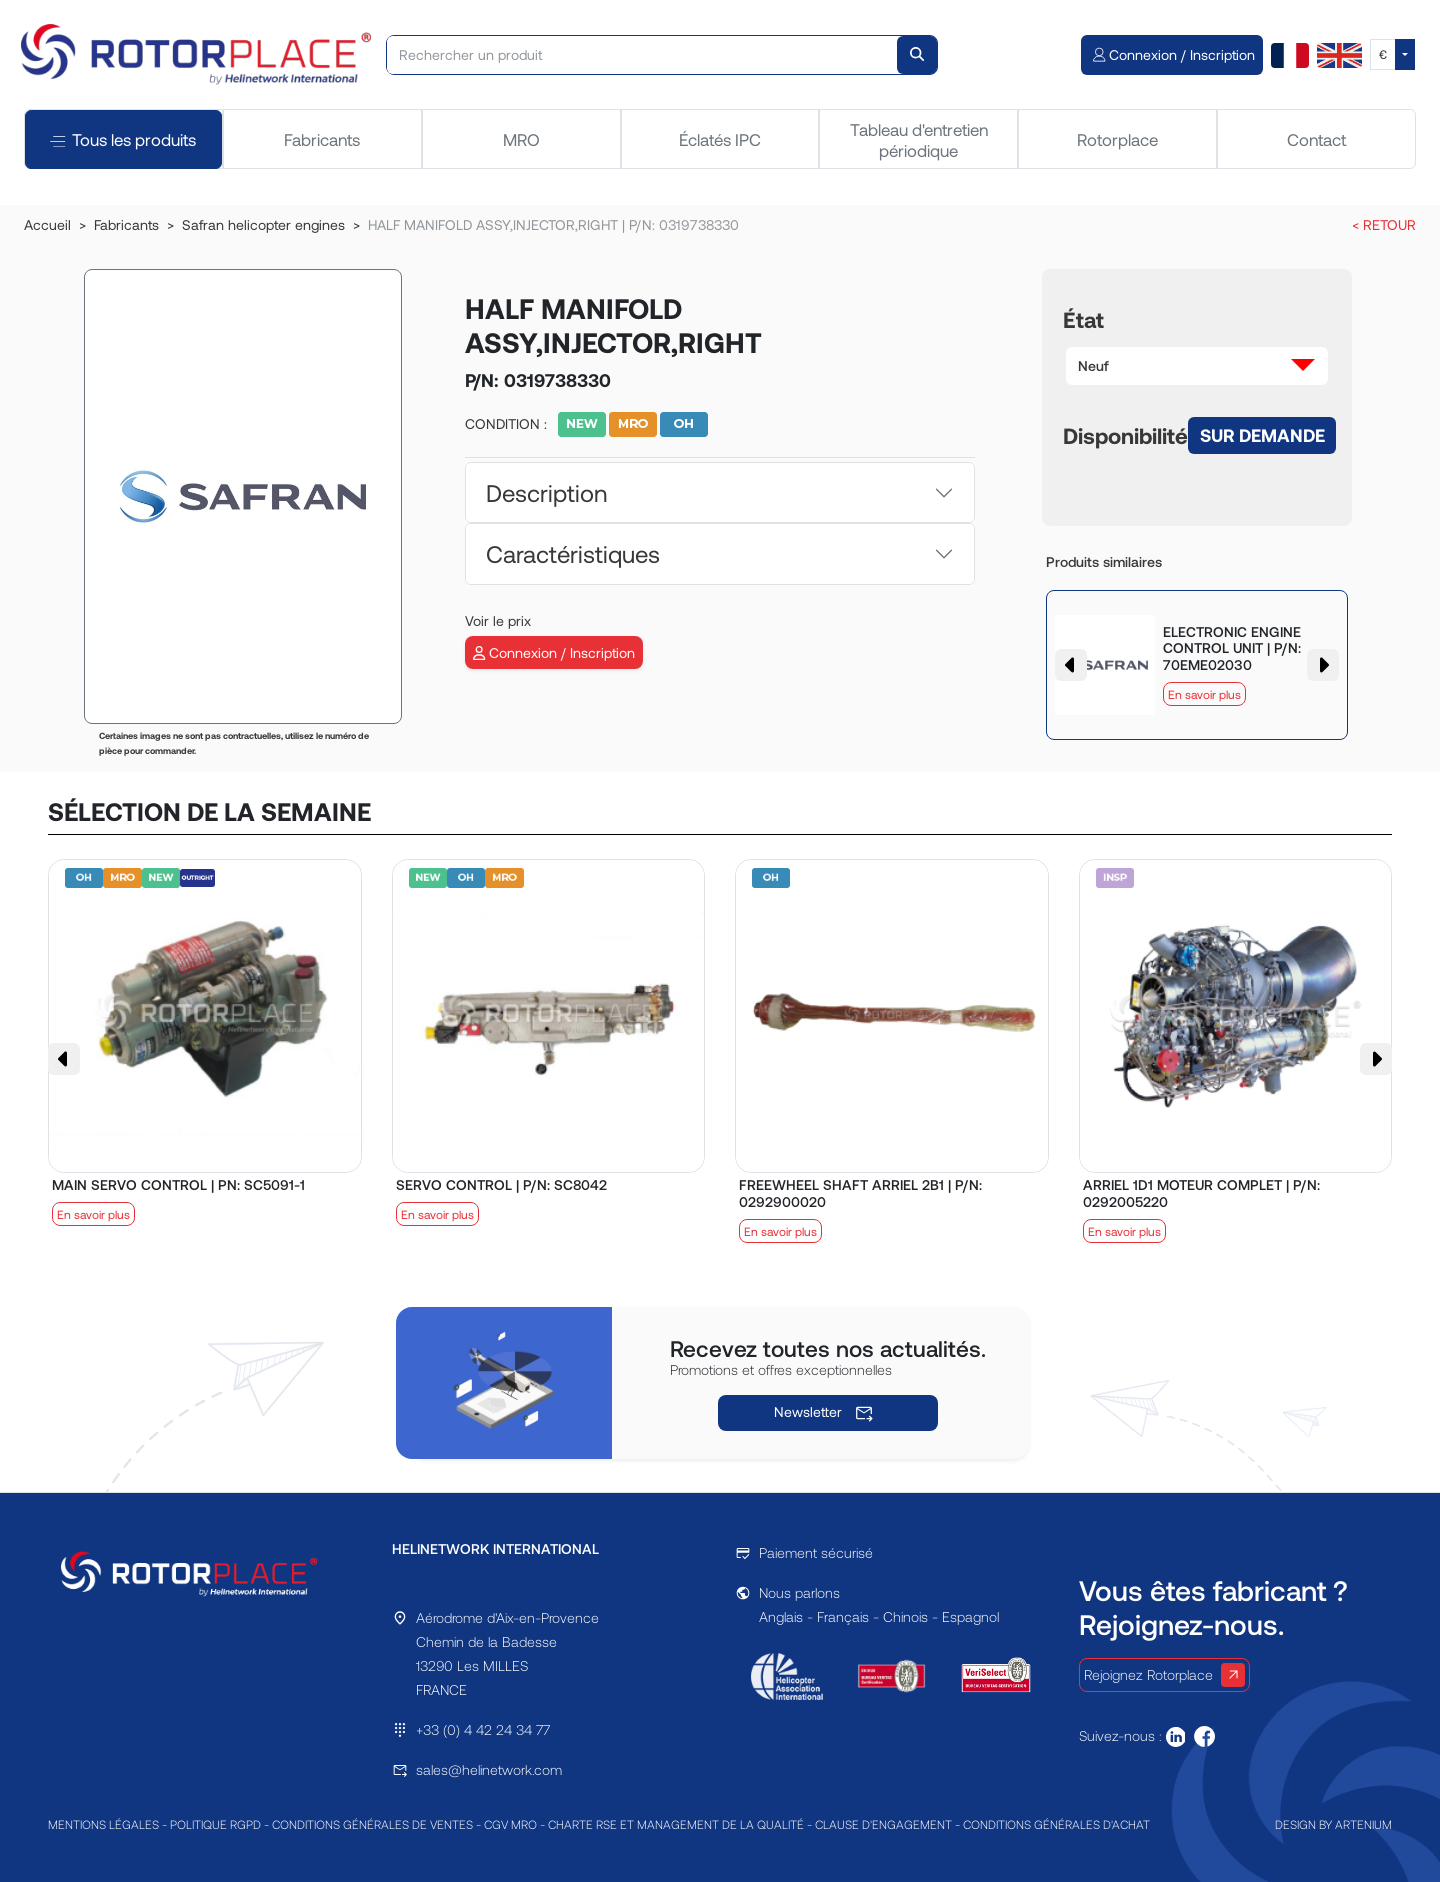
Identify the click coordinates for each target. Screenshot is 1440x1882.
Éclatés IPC (720, 139)
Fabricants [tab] (322, 139)
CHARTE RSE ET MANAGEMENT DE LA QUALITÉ (676, 1824)
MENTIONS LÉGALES (103, 1824)
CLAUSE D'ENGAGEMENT (883, 1824)
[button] (1197, 366)
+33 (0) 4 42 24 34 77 (483, 1729)
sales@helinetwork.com (489, 1769)
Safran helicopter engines (263, 224)
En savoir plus (1204, 694)
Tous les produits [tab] (123, 139)
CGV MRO (510, 1824)
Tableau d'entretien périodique (919, 139)
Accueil (47, 224)
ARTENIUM (1363, 1824)
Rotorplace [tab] (1117, 139)
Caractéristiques (573, 553)
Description (546, 492)
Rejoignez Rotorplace (1164, 1675)
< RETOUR (1384, 224)
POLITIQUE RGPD (215, 1824)
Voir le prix (498, 620)
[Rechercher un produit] (642, 55)
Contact (1316, 139)
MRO (521, 139)
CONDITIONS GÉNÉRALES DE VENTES (372, 1824)
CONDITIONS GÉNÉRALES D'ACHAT (1056, 1824)
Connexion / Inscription (554, 652)
